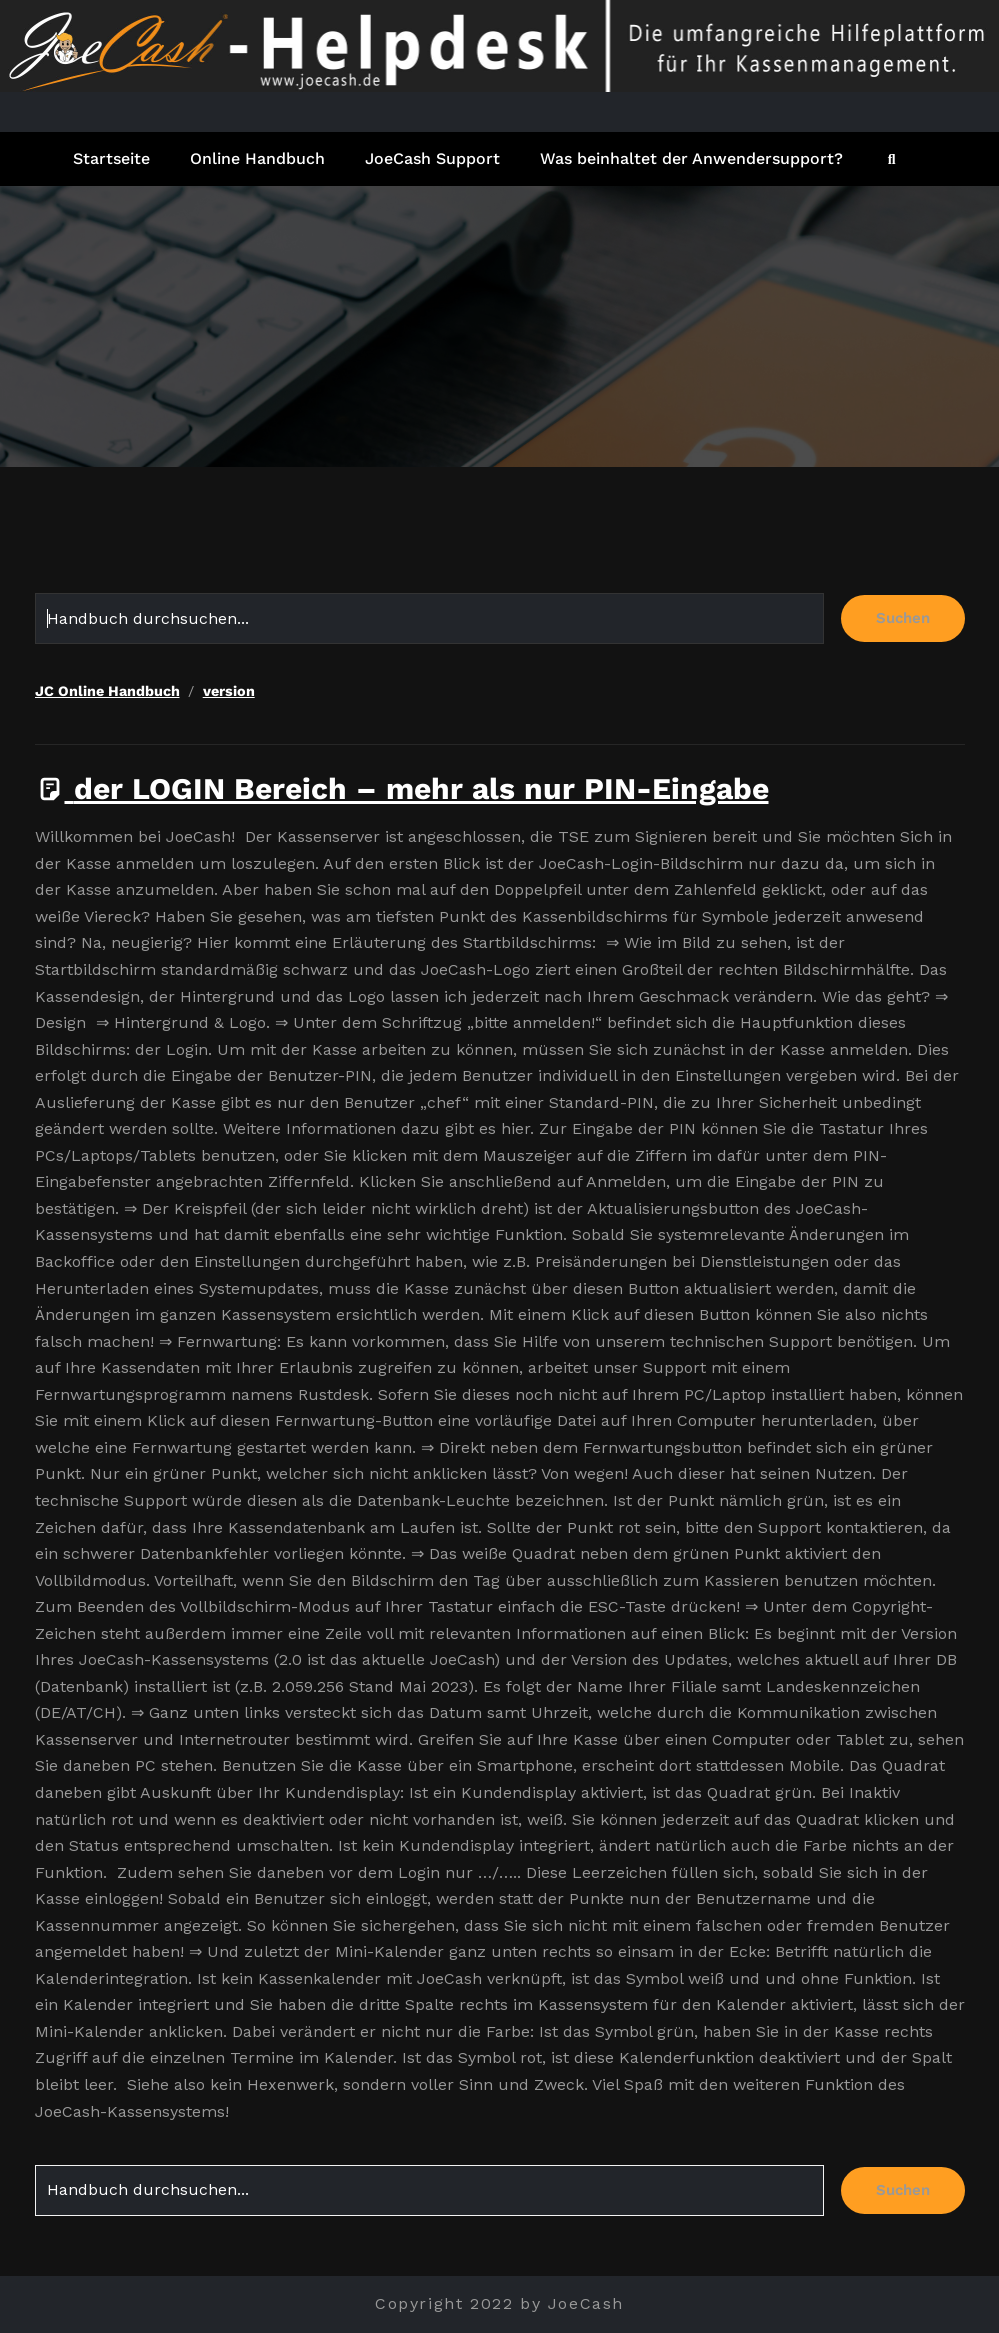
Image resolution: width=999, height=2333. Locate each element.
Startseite (111, 158)
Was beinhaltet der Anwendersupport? (691, 158)
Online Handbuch (257, 158)
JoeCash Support (432, 158)
